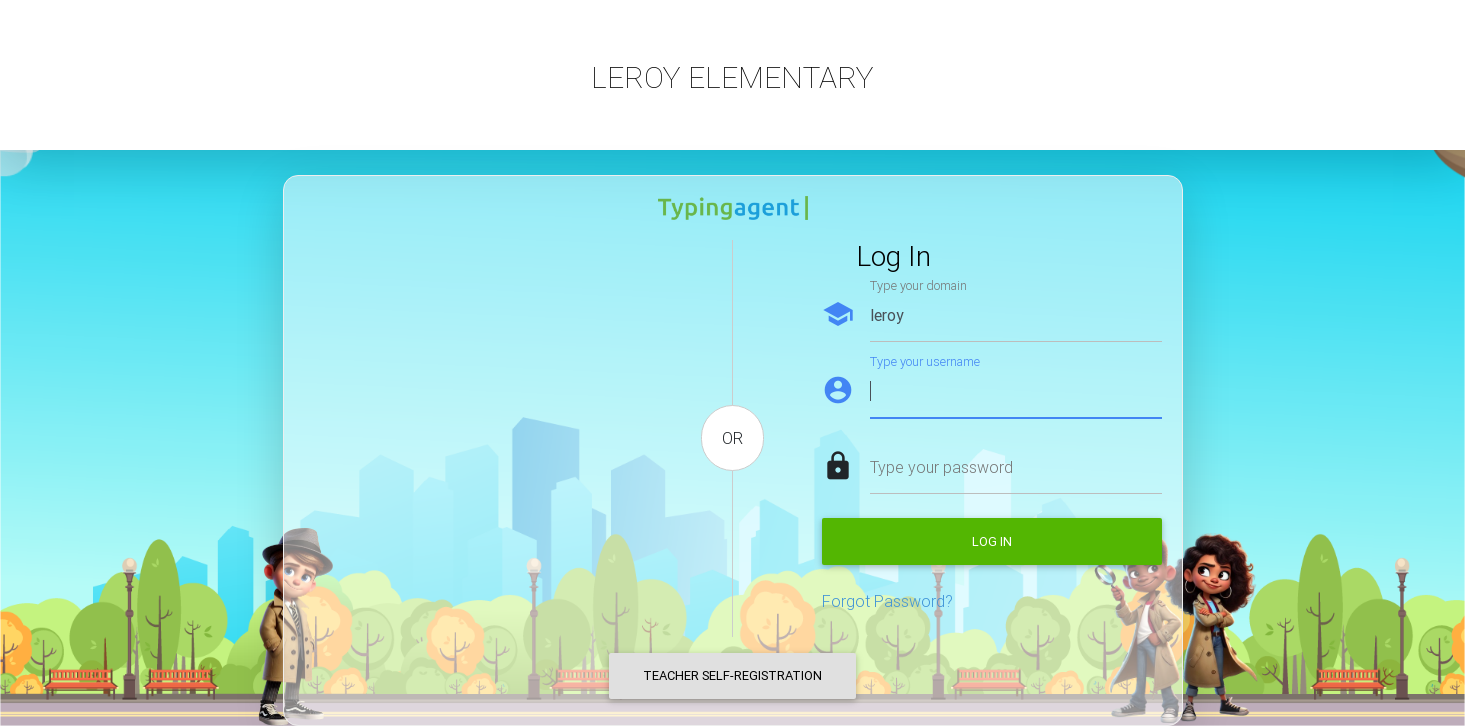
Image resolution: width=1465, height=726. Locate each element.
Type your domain (918, 285)
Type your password (941, 467)
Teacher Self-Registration (732, 675)
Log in (992, 541)
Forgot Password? (887, 601)
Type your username (925, 361)
